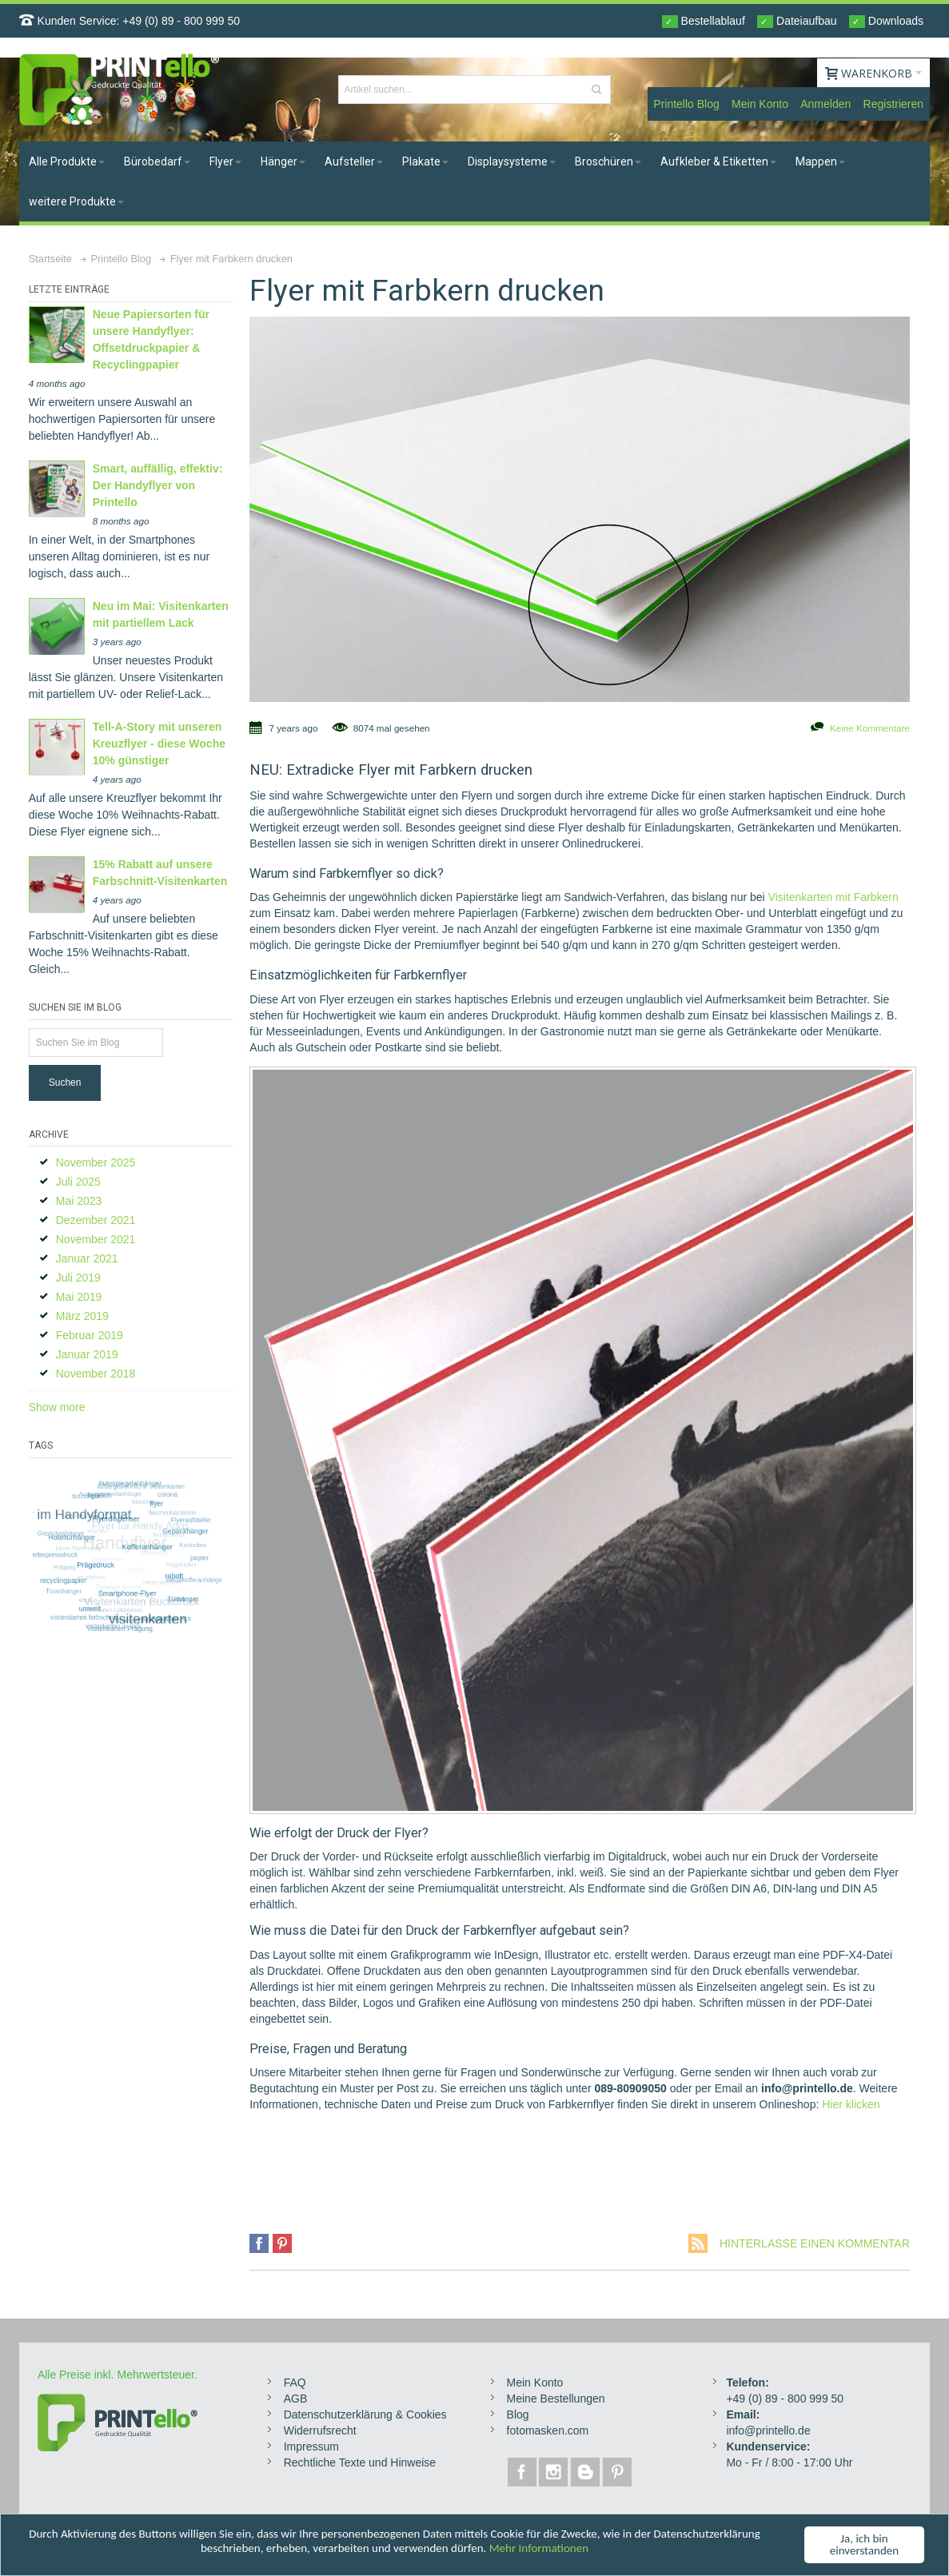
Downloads (886, 21)
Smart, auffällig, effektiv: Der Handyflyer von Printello (158, 485)
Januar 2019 (87, 1354)
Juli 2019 (78, 1277)
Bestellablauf (703, 21)
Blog (518, 2414)
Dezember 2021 (96, 1220)
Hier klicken (850, 2104)
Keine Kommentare (870, 728)
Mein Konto (760, 104)
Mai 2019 (79, 1296)
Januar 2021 (87, 1258)
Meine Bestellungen (556, 2398)
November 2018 (96, 1373)
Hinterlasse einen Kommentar (815, 2243)
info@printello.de (768, 2430)
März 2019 (82, 1316)
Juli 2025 (78, 1181)
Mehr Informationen (538, 2551)
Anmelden (825, 104)
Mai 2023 (79, 1200)
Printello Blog (686, 104)
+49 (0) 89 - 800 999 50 (181, 20)
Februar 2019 (89, 1335)
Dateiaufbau (796, 21)
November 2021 (96, 1239)
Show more (57, 1407)
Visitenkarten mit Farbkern (833, 897)
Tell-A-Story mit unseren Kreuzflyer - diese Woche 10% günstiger (159, 743)
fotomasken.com (548, 2430)
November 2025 (96, 1162)
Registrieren (893, 104)
